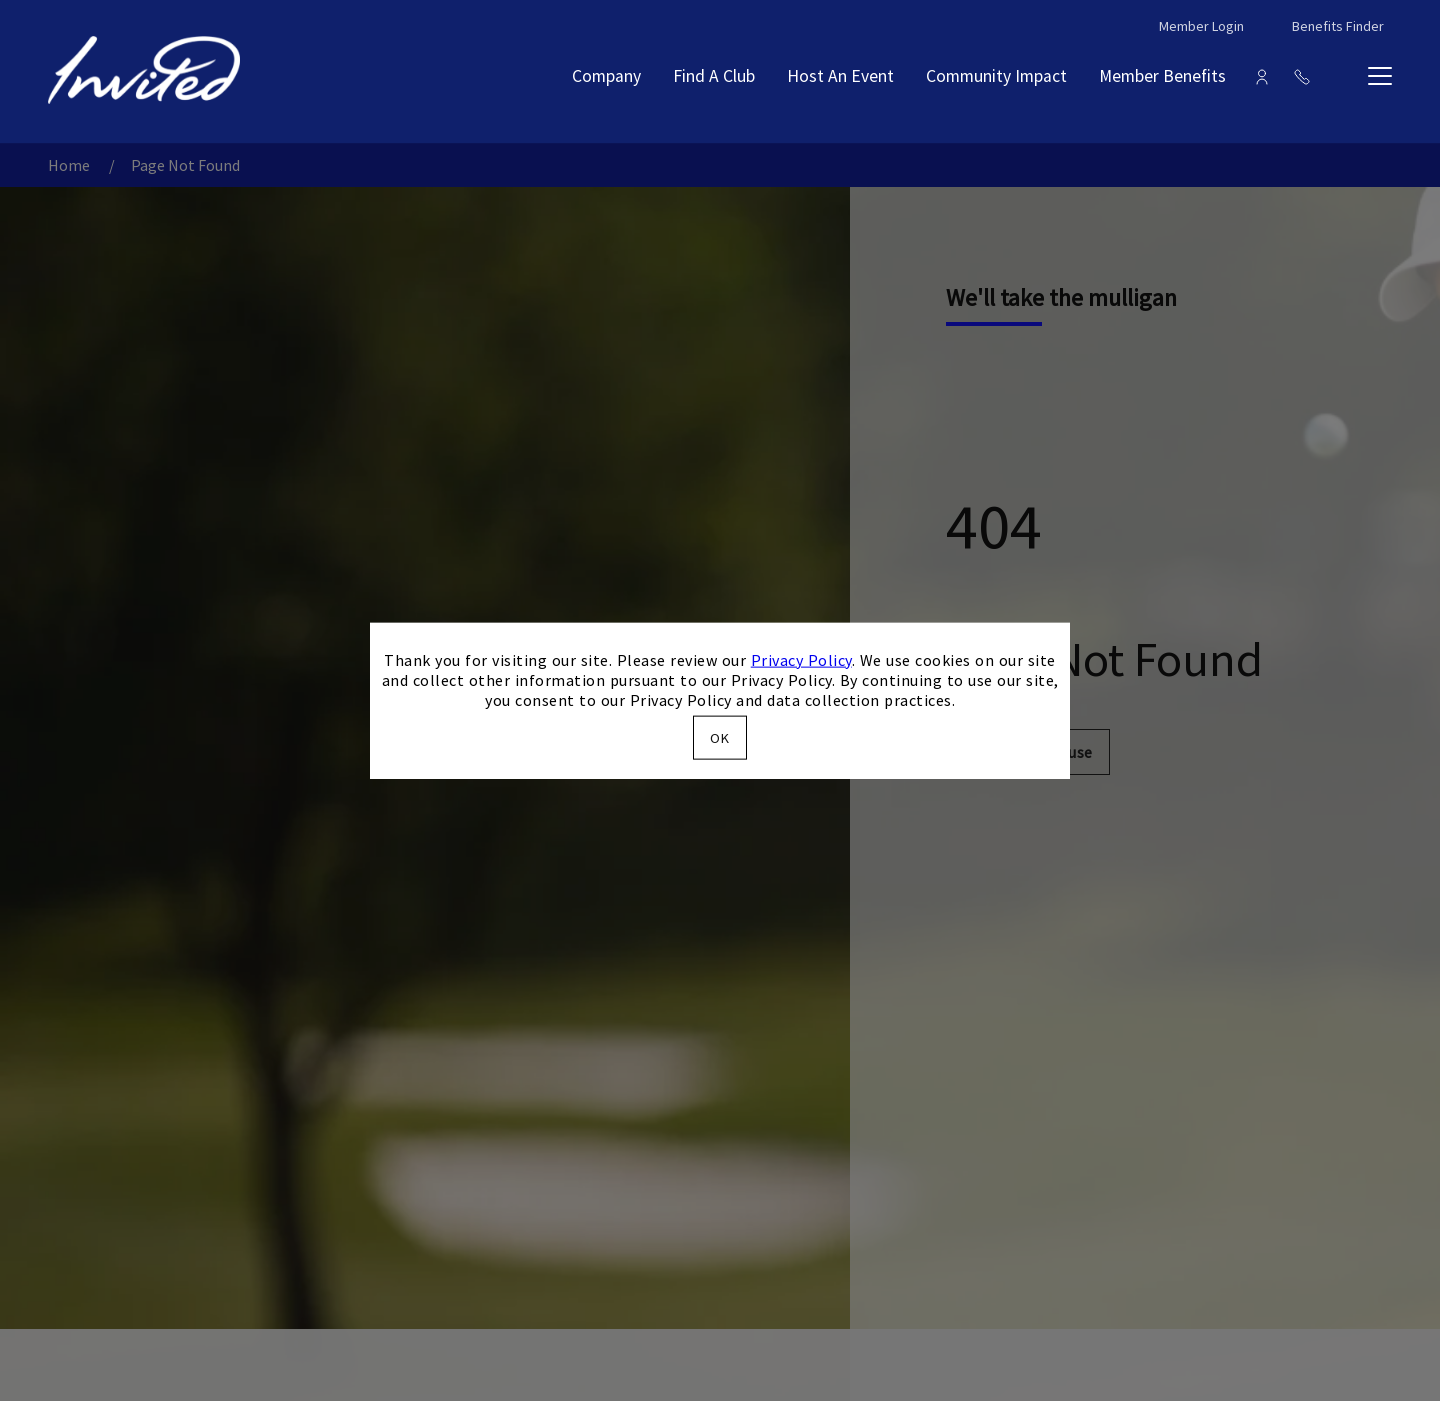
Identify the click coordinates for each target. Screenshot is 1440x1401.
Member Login (1201, 26)
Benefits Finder (1338, 26)
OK (720, 738)
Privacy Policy (801, 659)
